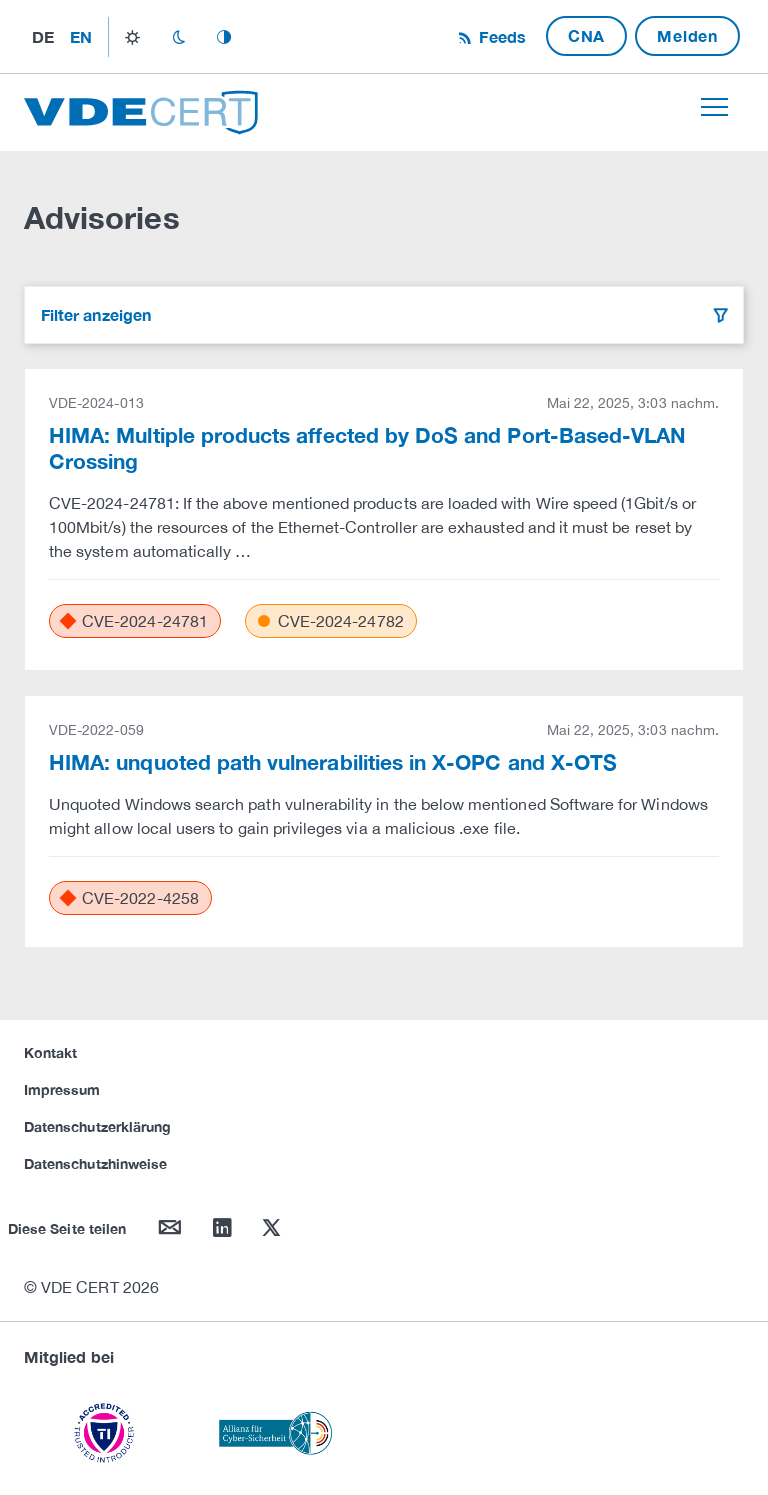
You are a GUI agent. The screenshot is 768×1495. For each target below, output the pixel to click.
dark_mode (178, 37)
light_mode (132, 37)
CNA (586, 35)
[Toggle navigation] (714, 107)
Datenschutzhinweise (95, 1163)
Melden (687, 35)
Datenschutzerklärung (97, 1126)
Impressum (62, 1089)
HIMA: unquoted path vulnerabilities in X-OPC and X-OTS (333, 762)
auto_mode (224, 37)
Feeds (500, 36)
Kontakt (50, 1052)
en (81, 36)
